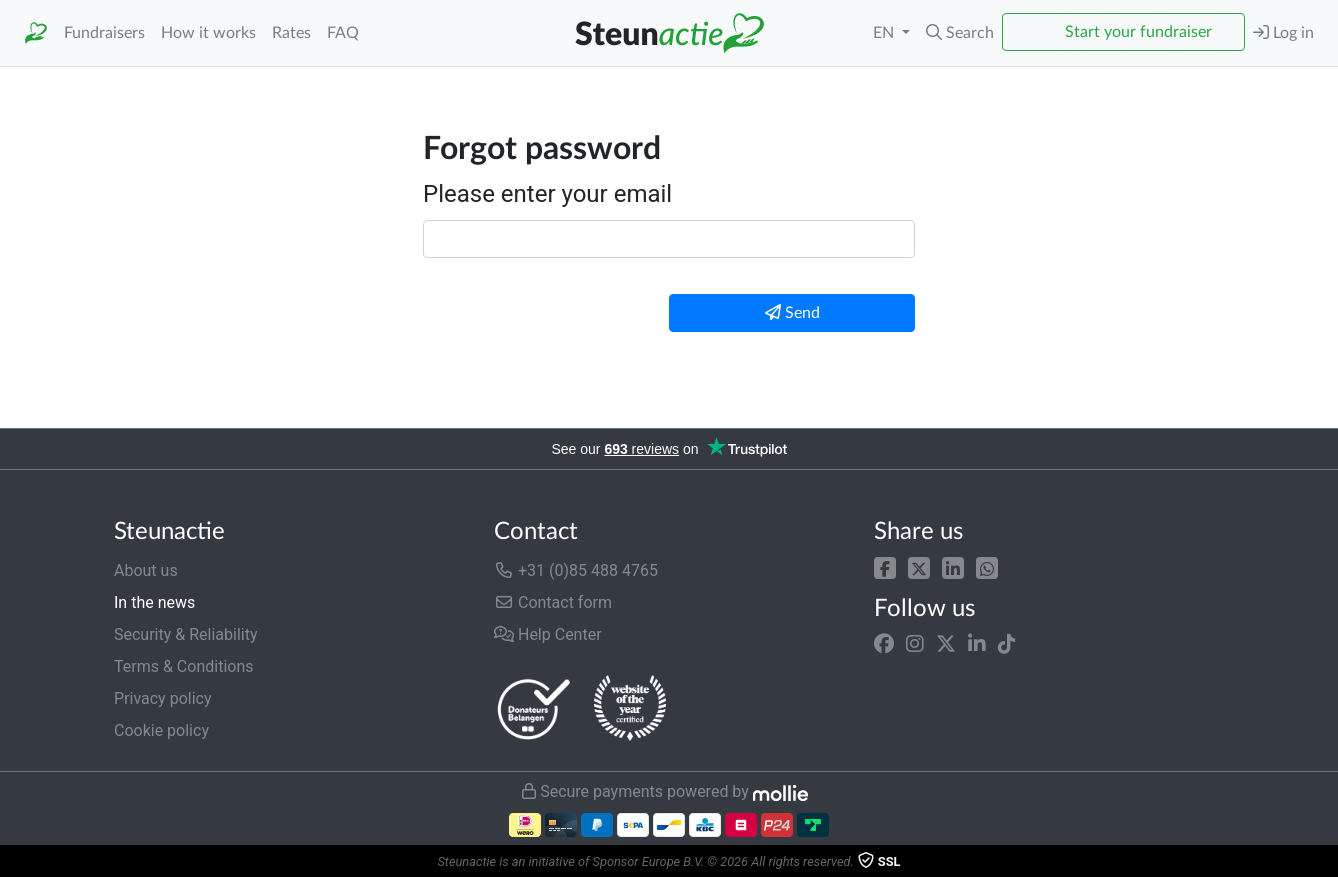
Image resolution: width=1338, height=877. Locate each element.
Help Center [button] (548, 634)
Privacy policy (163, 698)
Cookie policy (161, 730)
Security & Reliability (185, 634)
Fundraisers (104, 33)
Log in (1283, 32)
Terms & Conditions (184, 666)
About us (146, 570)
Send (792, 312)
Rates (291, 33)
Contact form (553, 602)
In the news (154, 602)
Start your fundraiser (1138, 32)
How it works (208, 33)
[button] (960, 33)
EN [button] (885, 33)
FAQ (343, 33)
